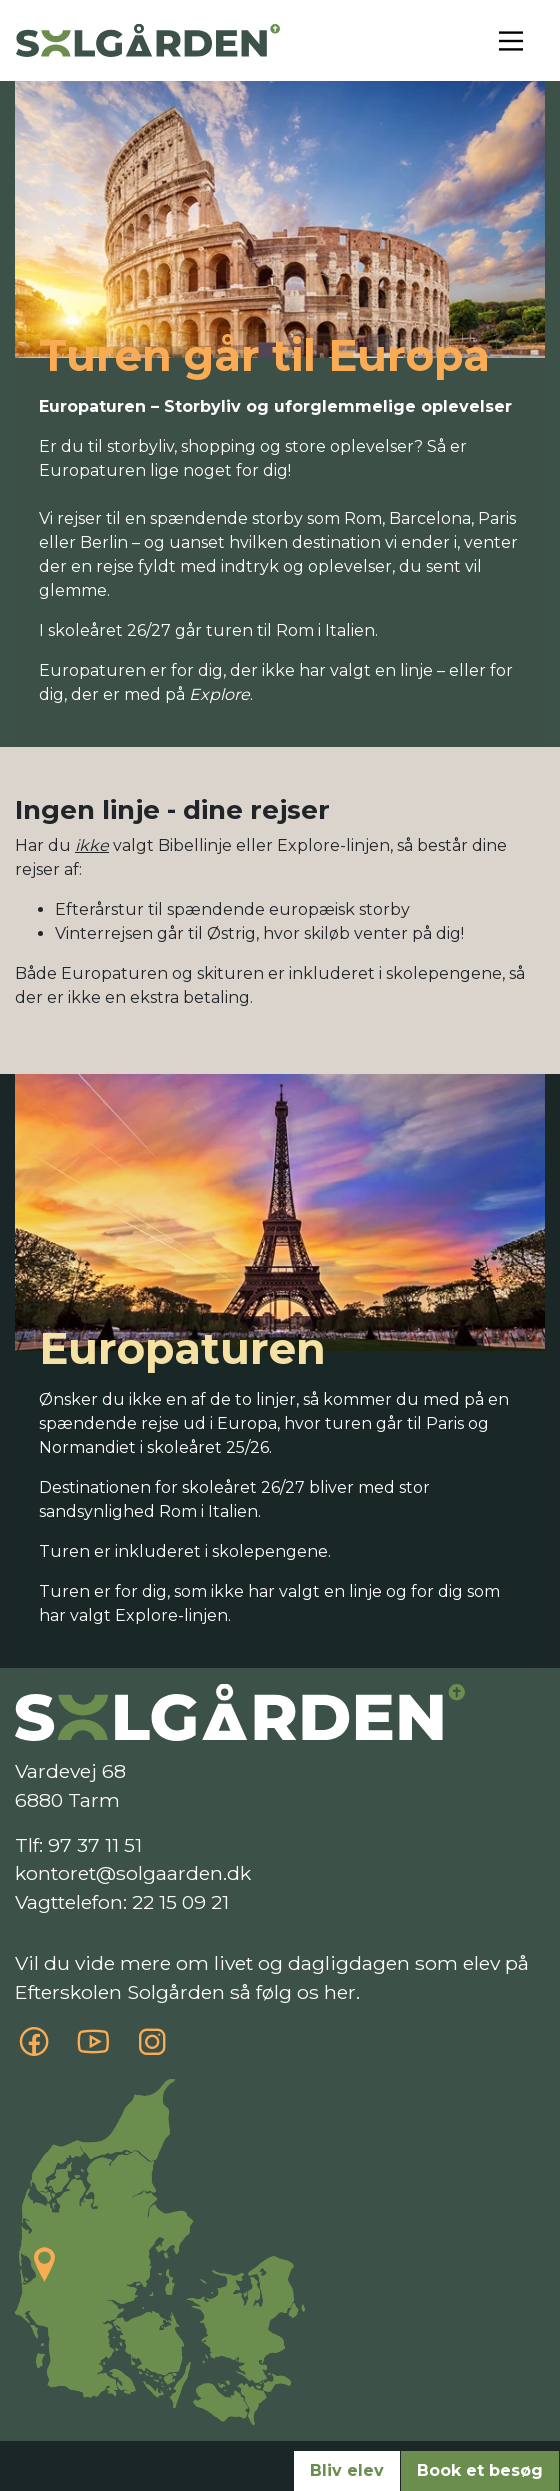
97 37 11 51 (95, 1845)
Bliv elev (347, 2470)
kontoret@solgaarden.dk (133, 1873)
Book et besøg (480, 2470)
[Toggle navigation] (511, 41)
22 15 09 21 (180, 1902)
